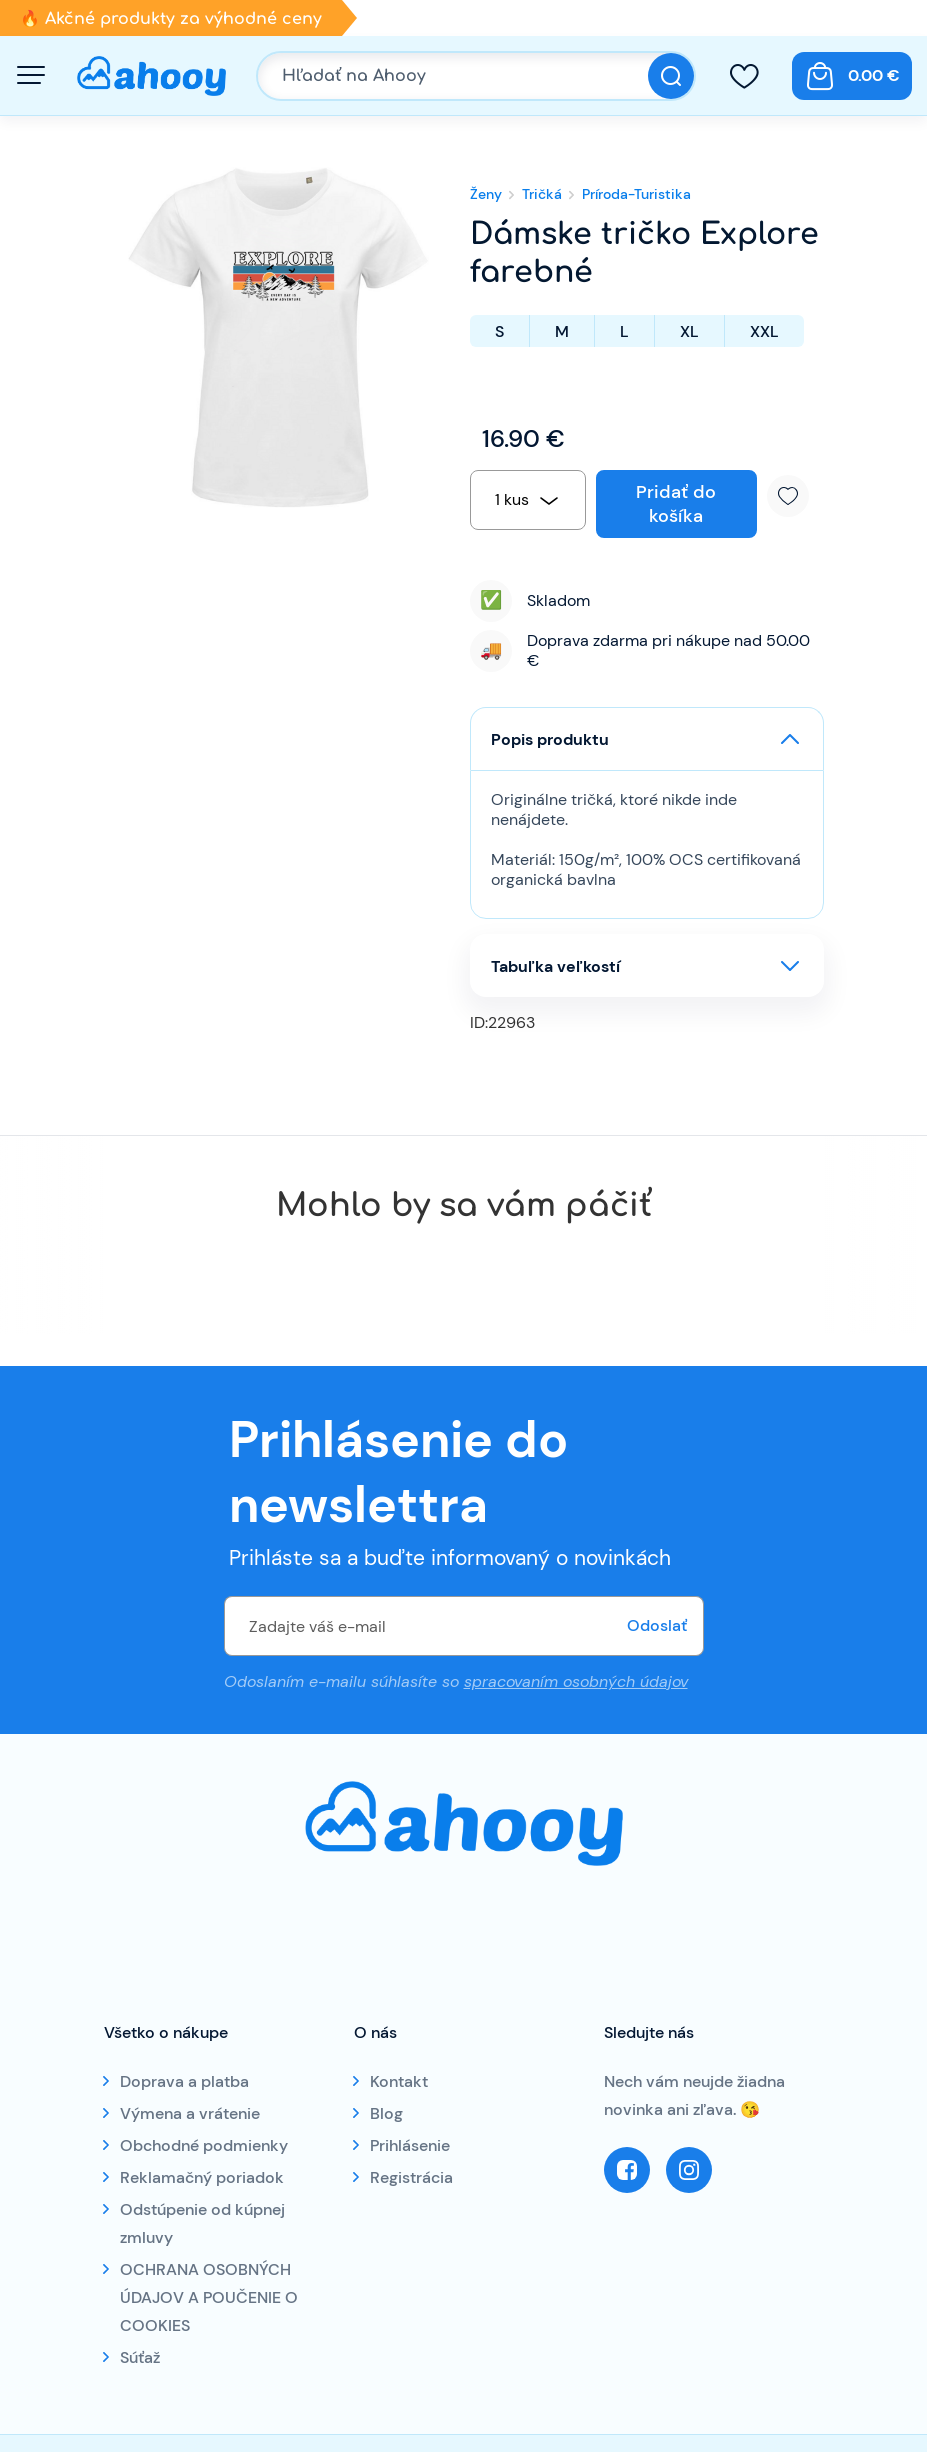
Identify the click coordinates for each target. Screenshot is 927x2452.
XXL (764, 331)
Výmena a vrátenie (190, 2113)
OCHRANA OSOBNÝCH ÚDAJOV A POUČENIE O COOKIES (209, 2297)
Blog (386, 2113)
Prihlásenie (410, 2145)
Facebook (627, 2170)
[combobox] (528, 500)
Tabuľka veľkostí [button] (555, 966)
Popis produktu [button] (550, 739)
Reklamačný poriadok (202, 2177)
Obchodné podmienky (204, 2145)
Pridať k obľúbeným (795, 496)
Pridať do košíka (676, 504)
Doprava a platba (184, 2081)
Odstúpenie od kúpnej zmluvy (202, 2223)
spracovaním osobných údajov (576, 1681)
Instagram (689, 2170)
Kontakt (399, 2081)
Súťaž (140, 2357)
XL (689, 331)
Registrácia (411, 2177)
